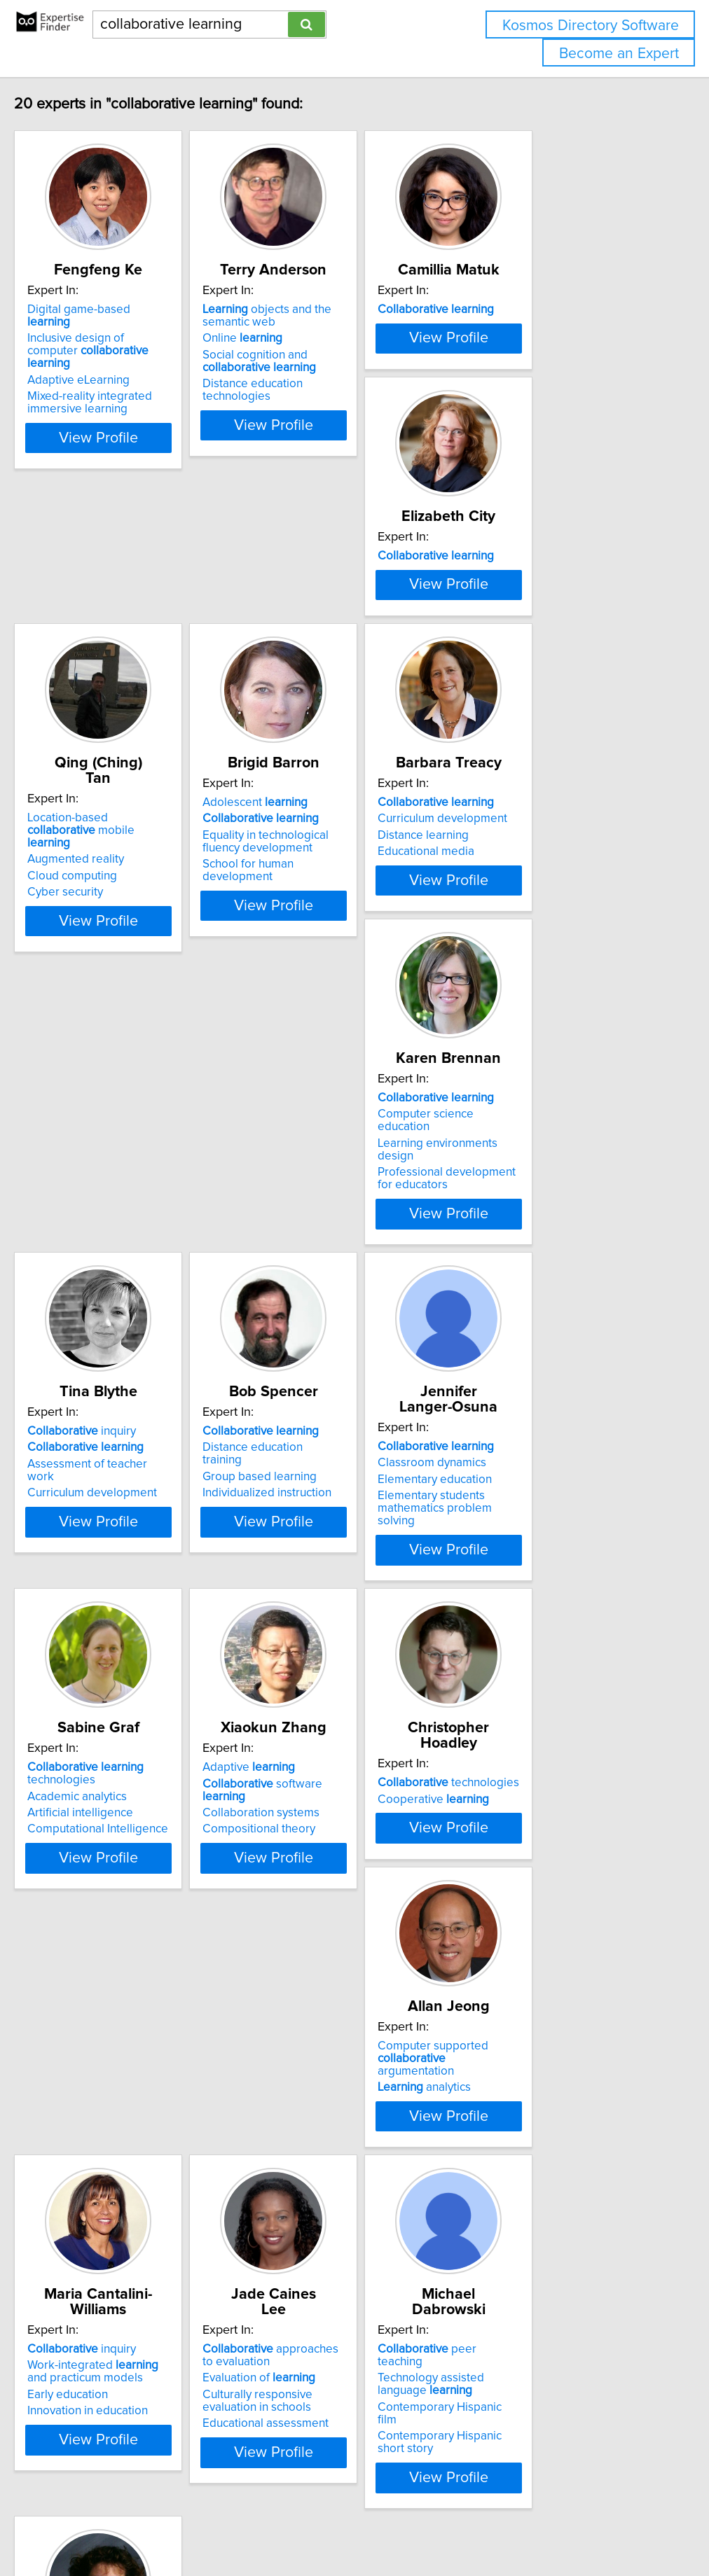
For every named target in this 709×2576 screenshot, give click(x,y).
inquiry (527, 997)
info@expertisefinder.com (365, 2525)
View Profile (141, 428)
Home (443, 2525)
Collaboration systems (111, 1702)
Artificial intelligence (526, 1378)
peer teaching (546, 2005)
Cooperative (318, 1685)
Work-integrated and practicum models (129, 2027)
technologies (531, 1339)
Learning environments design (342, 1030)
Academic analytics (522, 1362)
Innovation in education (113, 2067)
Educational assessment (326, 2079)
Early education (93, 2051)
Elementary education (320, 1366)
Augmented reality (311, 689)
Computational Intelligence (543, 1394)
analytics (519, 1698)
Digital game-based (127, 325)
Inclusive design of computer (127, 347)
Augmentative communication (130, 2374)
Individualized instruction (117, 1382)
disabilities (105, 2357)
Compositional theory (109, 1718)
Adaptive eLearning (104, 370)
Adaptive (99, 1669)
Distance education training (124, 1349)
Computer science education (338, 1013)
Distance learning (98, 1030)
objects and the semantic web (327, 331)
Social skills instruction (111, 2390)
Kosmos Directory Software (590, 25)
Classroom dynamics (317, 1349)
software (135, 1685)
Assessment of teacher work (547, 1030)
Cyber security (300, 722)
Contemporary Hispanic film (546, 2051)
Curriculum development (117, 1013)
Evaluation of (319, 2034)
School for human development (555, 722)
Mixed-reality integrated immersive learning (115, 392)
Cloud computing (307, 706)
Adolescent (525, 661)
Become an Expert (619, 53)
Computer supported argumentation (546, 1675)
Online (303, 353)
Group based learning (110, 1366)
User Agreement (542, 2525)
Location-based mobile (338, 667)
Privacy (481, 2525)
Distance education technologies (348, 399)
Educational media (101, 1046)
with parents (122, 2341)
